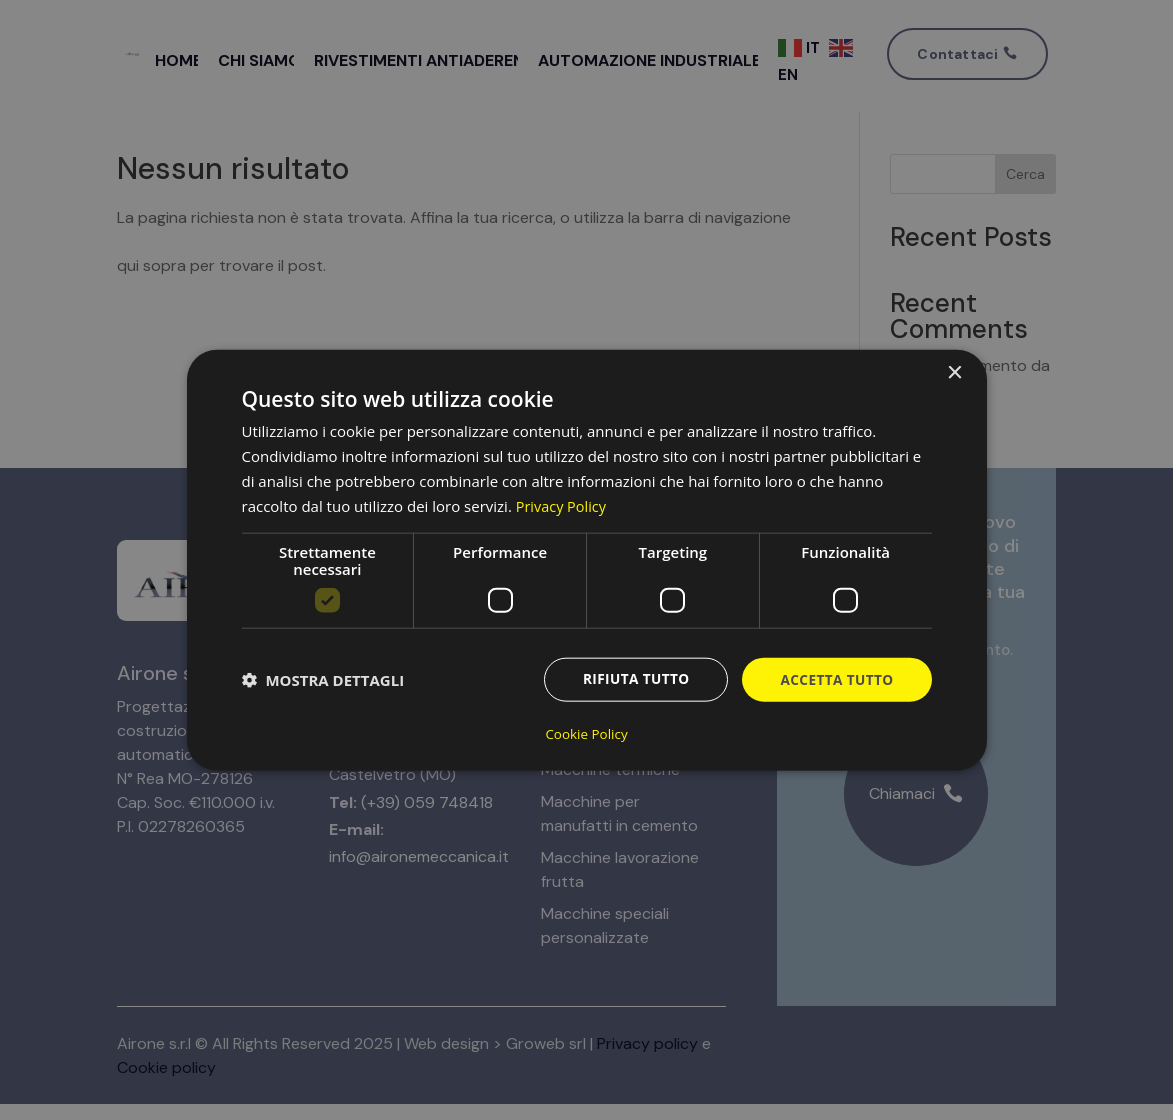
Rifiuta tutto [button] (631, 680)
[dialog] (587, 559)
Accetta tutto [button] (835, 680)
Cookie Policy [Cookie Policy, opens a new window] (587, 733)
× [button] (954, 373)
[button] (323, 681)
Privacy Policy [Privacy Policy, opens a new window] (563, 506)
